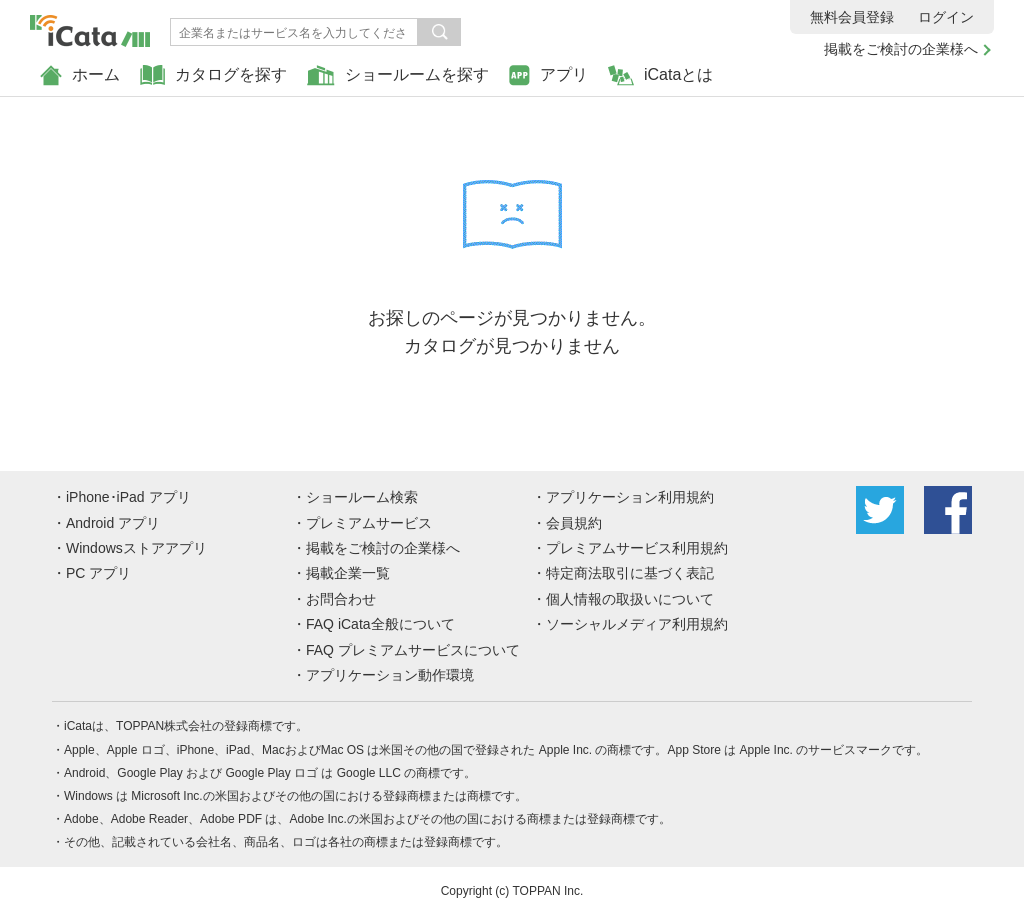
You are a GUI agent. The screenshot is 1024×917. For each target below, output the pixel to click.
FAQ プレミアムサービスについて (413, 650)
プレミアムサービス (369, 523)
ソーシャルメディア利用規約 (637, 624)
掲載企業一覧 (348, 573)
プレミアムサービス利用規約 (637, 548)
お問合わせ (341, 599)
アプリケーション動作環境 (390, 675)
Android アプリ (113, 523)
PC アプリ (98, 573)
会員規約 (574, 523)
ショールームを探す (398, 75)
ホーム (80, 75)
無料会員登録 (852, 17)
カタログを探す (213, 75)
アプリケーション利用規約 (630, 497)
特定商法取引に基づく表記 (630, 573)
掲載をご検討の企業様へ (901, 49)
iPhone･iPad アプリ (128, 497)
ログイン (946, 17)
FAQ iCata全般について (380, 624)
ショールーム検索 (362, 497)
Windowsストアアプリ (136, 548)
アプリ (548, 75)
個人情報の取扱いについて (630, 599)
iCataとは (660, 75)
